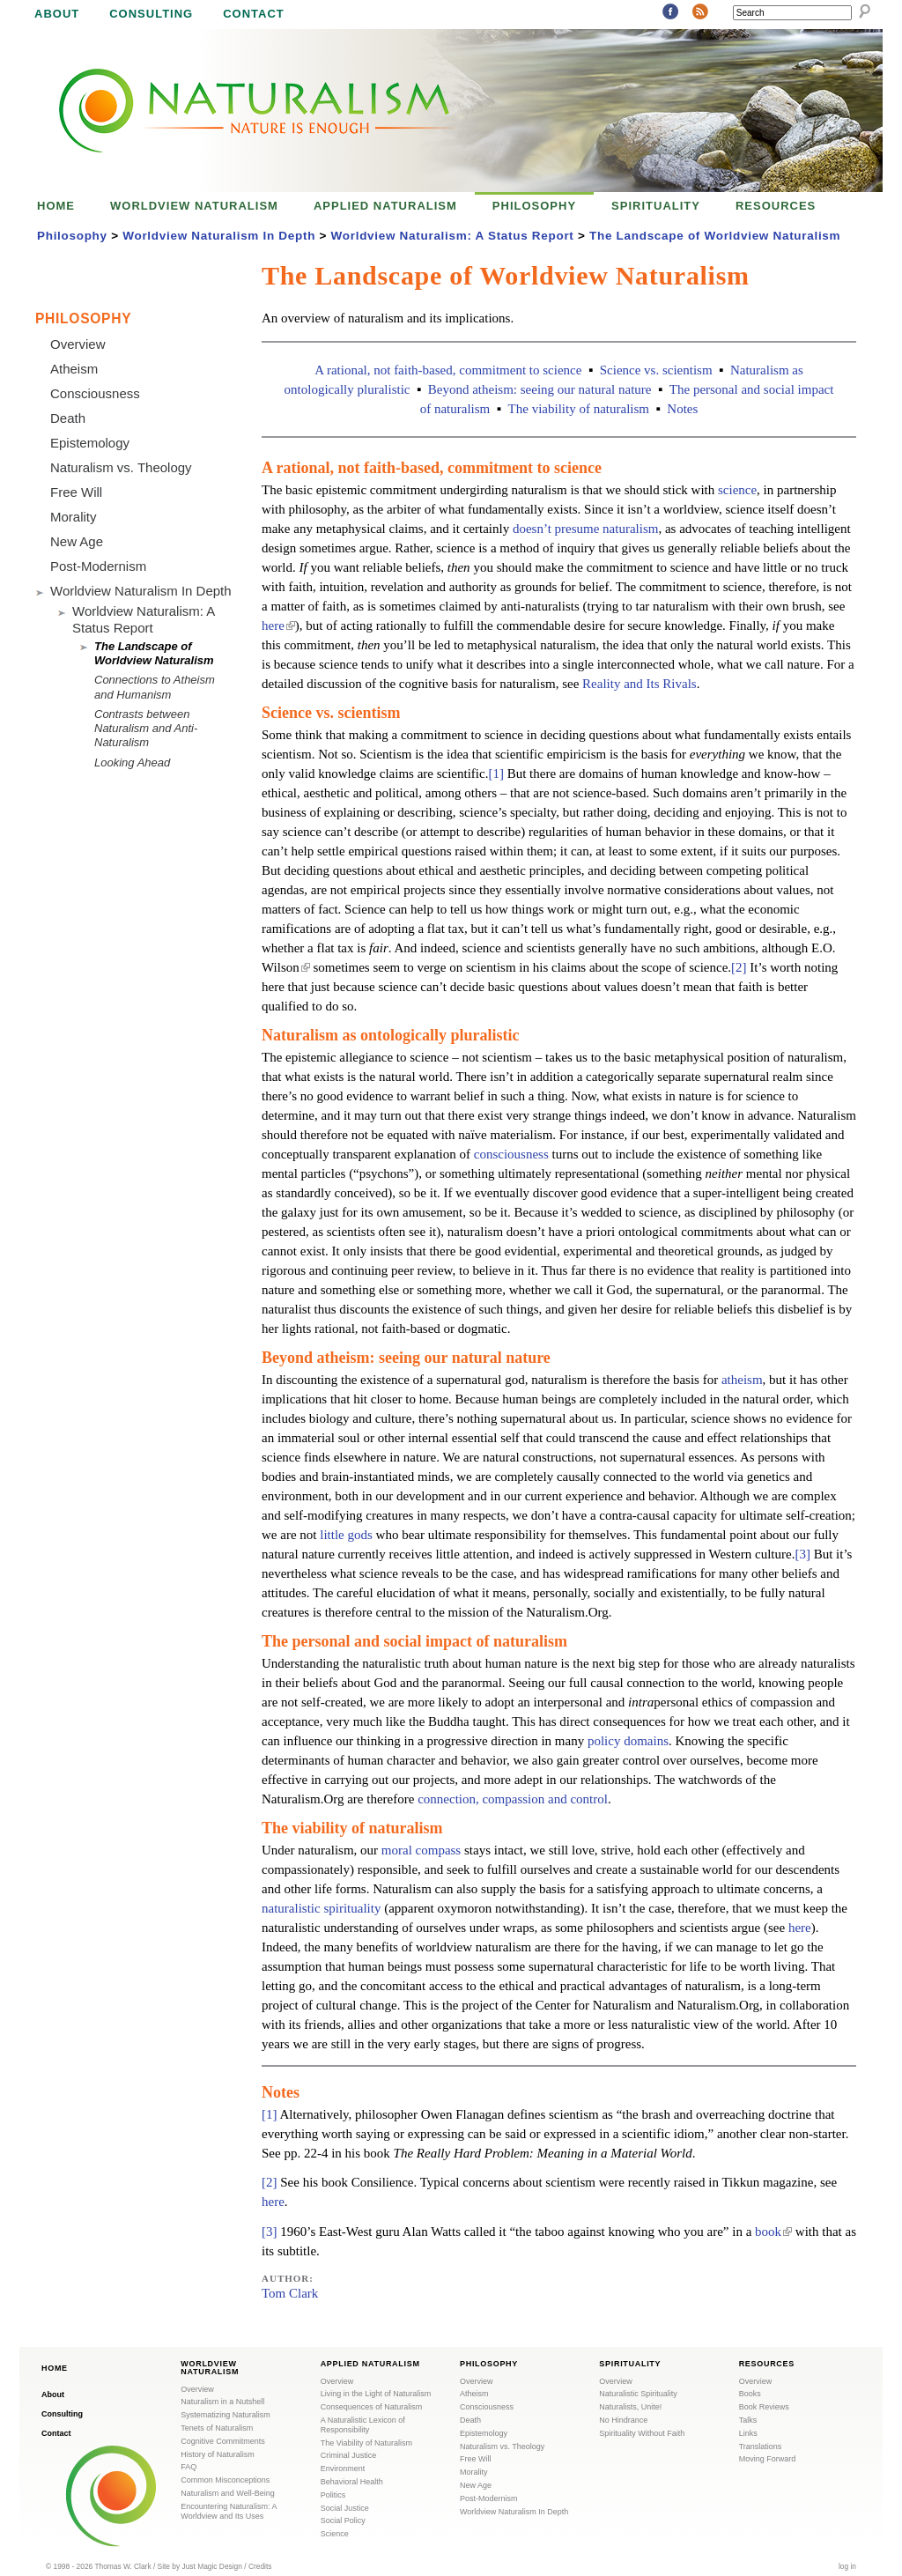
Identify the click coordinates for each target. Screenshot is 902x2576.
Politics (333, 2495)
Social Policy (343, 2520)
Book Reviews (764, 2406)
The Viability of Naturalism (366, 2443)
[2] (739, 967)
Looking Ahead (132, 762)
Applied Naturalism (385, 205)
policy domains (628, 1741)
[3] (802, 1554)
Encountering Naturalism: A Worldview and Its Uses (229, 2511)
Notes (682, 409)
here (278, 625)
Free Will (76, 492)
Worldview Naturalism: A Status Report (452, 235)
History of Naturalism (218, 2454)
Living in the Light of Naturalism (376, 2393)
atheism (742, 1380)
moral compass (421, 1850)
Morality (73, 516)
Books (750, 2393)
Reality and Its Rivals (639, 684)
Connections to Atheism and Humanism (154, 686)
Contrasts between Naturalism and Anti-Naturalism (145, 728)
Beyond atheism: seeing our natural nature (540, 389)
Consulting (151, 13)
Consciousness (95, 393)
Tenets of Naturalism (217, 2428)
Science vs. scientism (656, 370)
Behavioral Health (352, 2481)
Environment (343, 2468)
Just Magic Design (212, 2566)
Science (335, 2533)
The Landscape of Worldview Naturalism (714, 235)
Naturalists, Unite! (630, 2406)
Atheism (74, 368)
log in (847, 2566)
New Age (76, 541)
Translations (760, 2446)
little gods (346, 1535)
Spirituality (655, 205)
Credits (260, 2566)
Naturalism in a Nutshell (222, 2401)
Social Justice (345, 2508)
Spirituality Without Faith (641, 2433)
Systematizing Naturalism (225, 2414)
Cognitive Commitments (223, 2441)
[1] (496, 773)
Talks (748, 2420)
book (773, 2231)
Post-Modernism (98, 566)
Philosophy (534, 205)
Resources (776, 205)
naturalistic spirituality (321, 1908)
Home (56, 205)
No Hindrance (623, 2420)
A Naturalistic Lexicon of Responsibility (363, 2425)
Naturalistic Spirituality (638, 2393)
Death (67, 418)
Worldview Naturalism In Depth (218, 235)
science (737, 490)
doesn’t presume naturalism (586, 529)
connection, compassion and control (513, 1799)
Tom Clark (290, 2293)
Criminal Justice (349, 2455)
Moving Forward (767, 2458)
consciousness (511, 1154)
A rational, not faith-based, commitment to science (447, 370)
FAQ (188, 2466)
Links (748, 2433)
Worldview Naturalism (194, 205)
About (56, 13)
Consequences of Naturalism (372, 2406)
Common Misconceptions (225, 2480)
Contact (254, 13)
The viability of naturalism (578, 409)
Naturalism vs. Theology (121, 467)
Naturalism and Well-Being (227, 2493)
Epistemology (89, 442)
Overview (78, 344)
